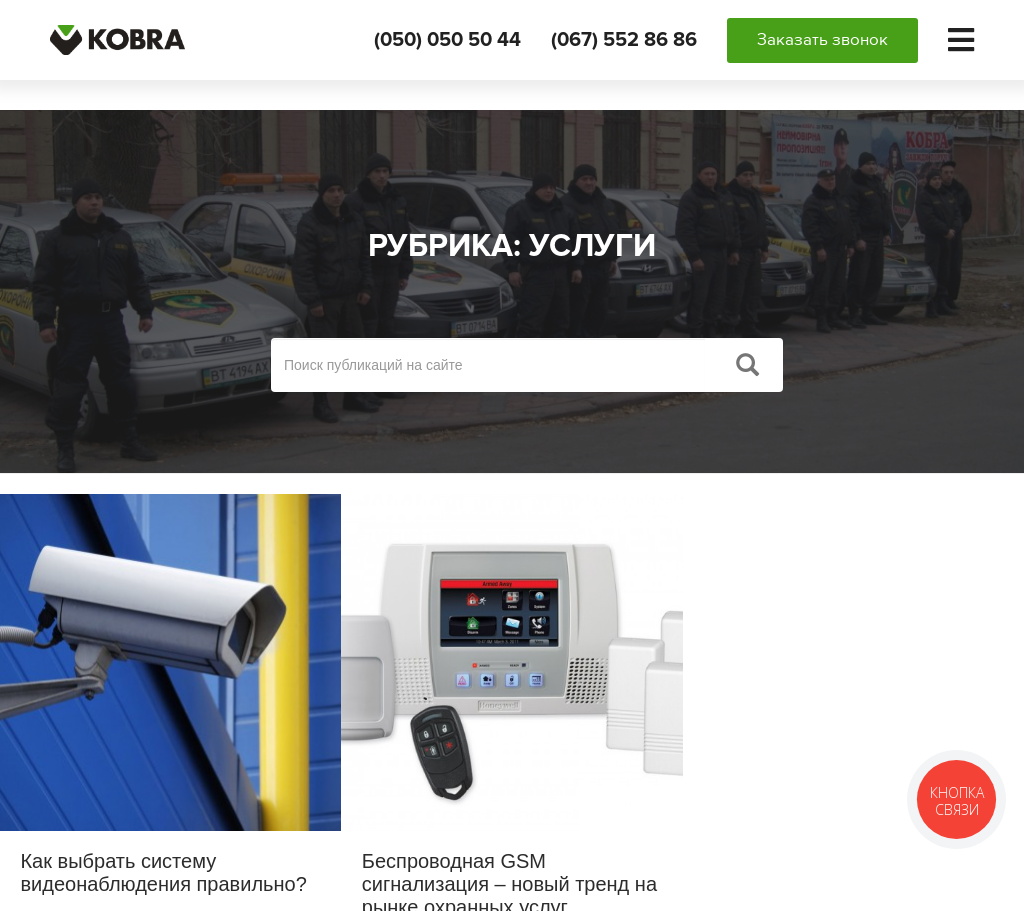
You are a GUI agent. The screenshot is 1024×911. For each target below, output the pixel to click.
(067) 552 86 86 (624, 40)
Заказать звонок (822, 40)
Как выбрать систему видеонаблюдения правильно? (163, 872)
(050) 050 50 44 (447, 40)
